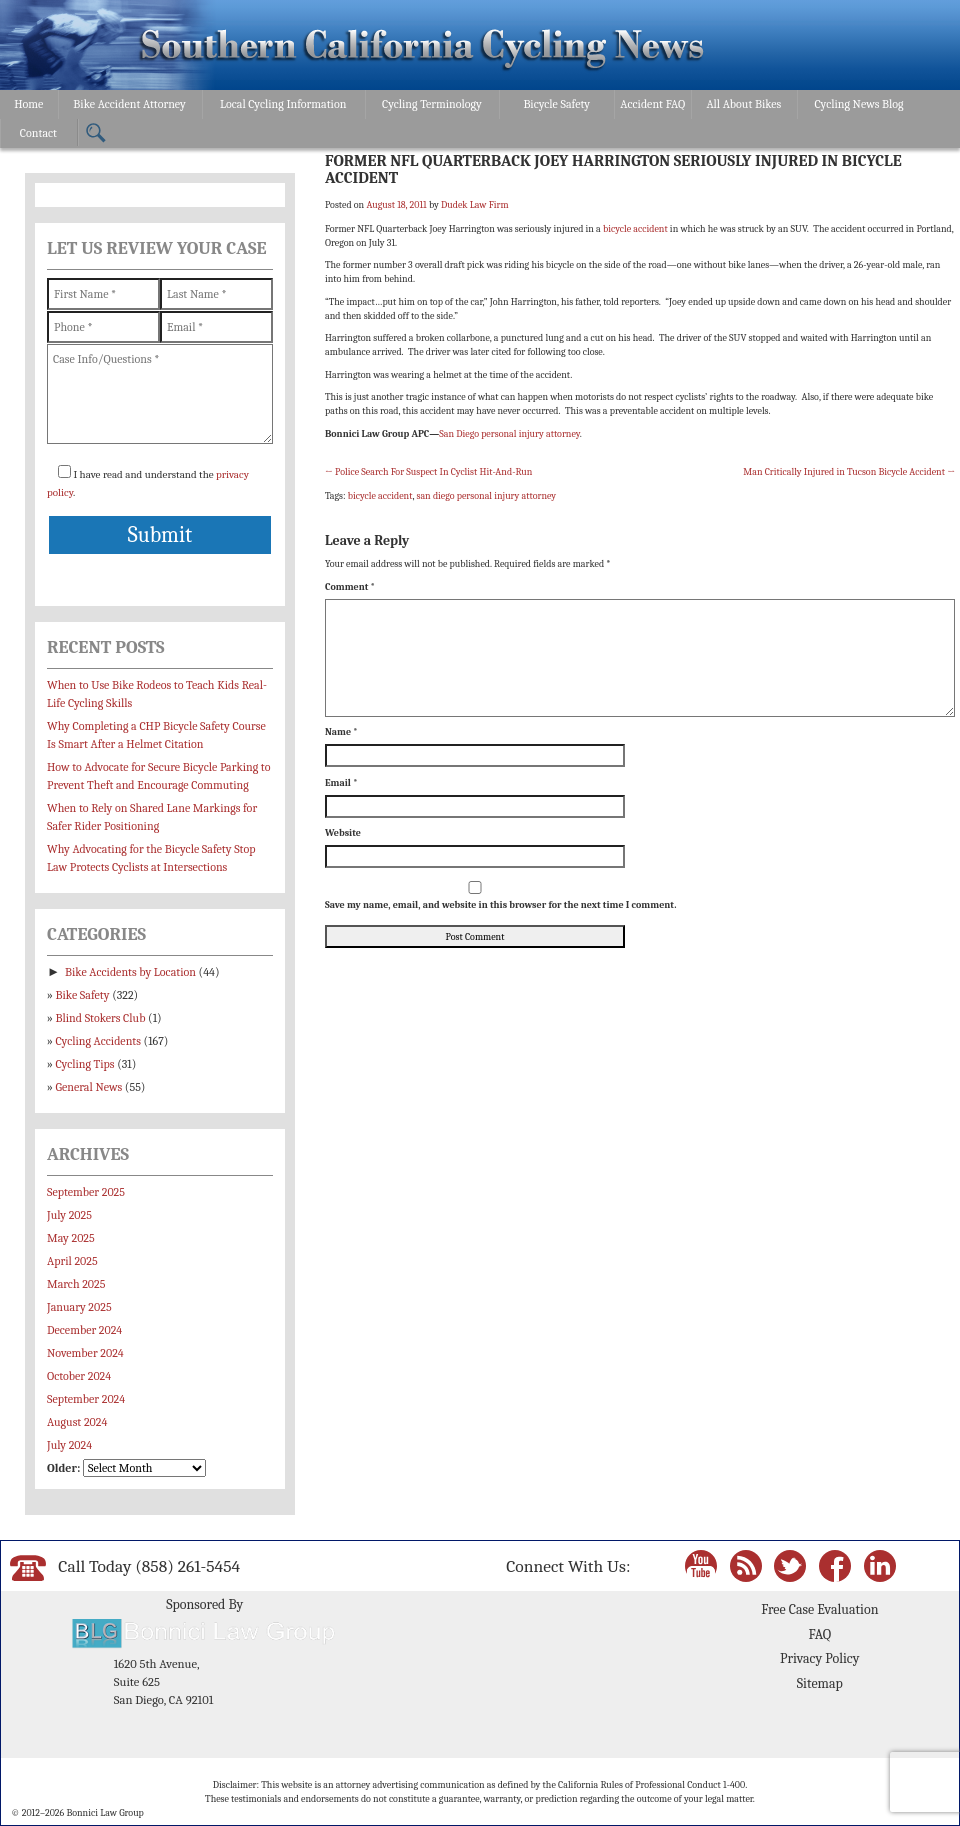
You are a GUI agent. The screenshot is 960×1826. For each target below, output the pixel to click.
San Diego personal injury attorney (509, 434)
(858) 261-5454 (187, 1566)
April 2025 (72, 1261)
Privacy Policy (819, 1658)
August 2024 (77, 1422)
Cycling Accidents (98, 1041)
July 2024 (69, 1445)
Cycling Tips (85, 1064)
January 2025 (79, 1307)
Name (341, 732)
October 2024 (79, 1376)
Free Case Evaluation (819, 1609)
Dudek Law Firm (475, 205)
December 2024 (84, 1330)
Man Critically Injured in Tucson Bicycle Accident (849, 472)
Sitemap (820, 1683)
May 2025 (71, 1238)
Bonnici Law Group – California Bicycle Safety (422, 48)
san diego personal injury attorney (487, 496)
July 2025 (69, 1215)
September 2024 (86, 1399)
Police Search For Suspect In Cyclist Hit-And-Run (428, 472)
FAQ (819, 1634)
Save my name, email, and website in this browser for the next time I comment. (500, 905)
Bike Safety (83, 995)
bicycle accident (635, 229)
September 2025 (86, 1192)
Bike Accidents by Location (130, 972)
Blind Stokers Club (101, 1018)
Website (343, 833)
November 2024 (85, 1353)
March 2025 (76, 1284)
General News (89, 1087)
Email (341, 783)
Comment (350, 587)
